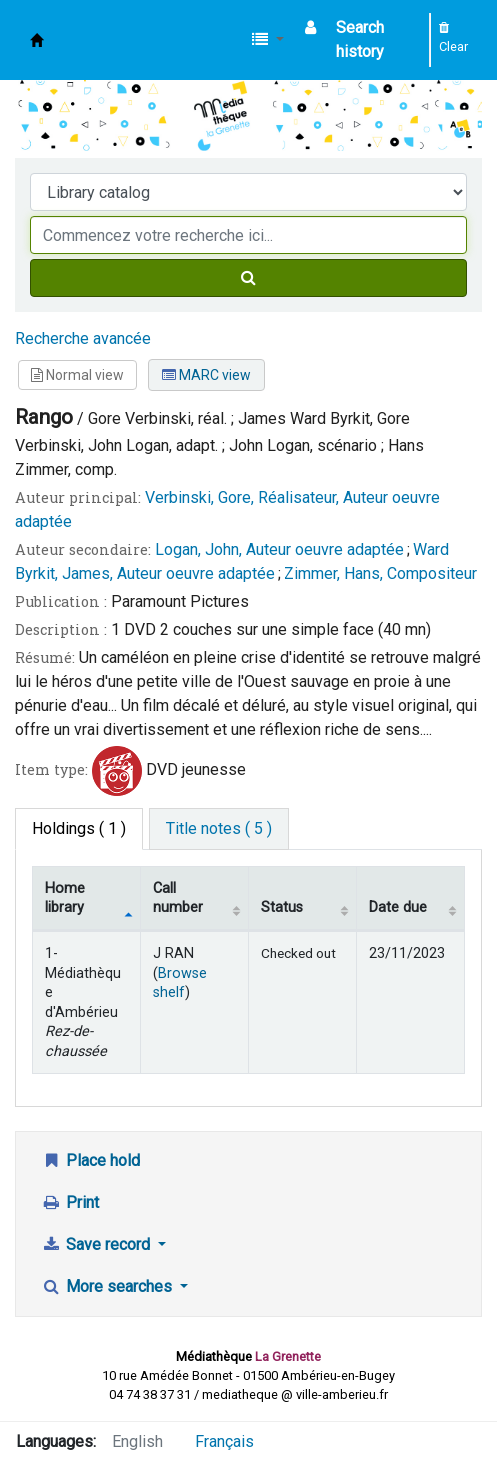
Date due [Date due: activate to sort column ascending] (398, 907)
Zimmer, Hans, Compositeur (380, 573)
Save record (97, 1244)
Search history (360, 39)
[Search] (248, 278)
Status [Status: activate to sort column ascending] (282, 907)
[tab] (219, 829)
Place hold (90, 1160)
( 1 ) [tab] (79, 828)
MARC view (206, 375)
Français (224, 1441)
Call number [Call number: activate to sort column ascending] (178, 898)
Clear (453, 38)
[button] (268, 40)
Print (70, 1202)
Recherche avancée (83, 338)
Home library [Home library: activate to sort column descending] (65, 898)
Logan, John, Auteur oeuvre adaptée (279, 549)
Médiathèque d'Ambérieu (37, 40)
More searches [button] (108, 1286)
